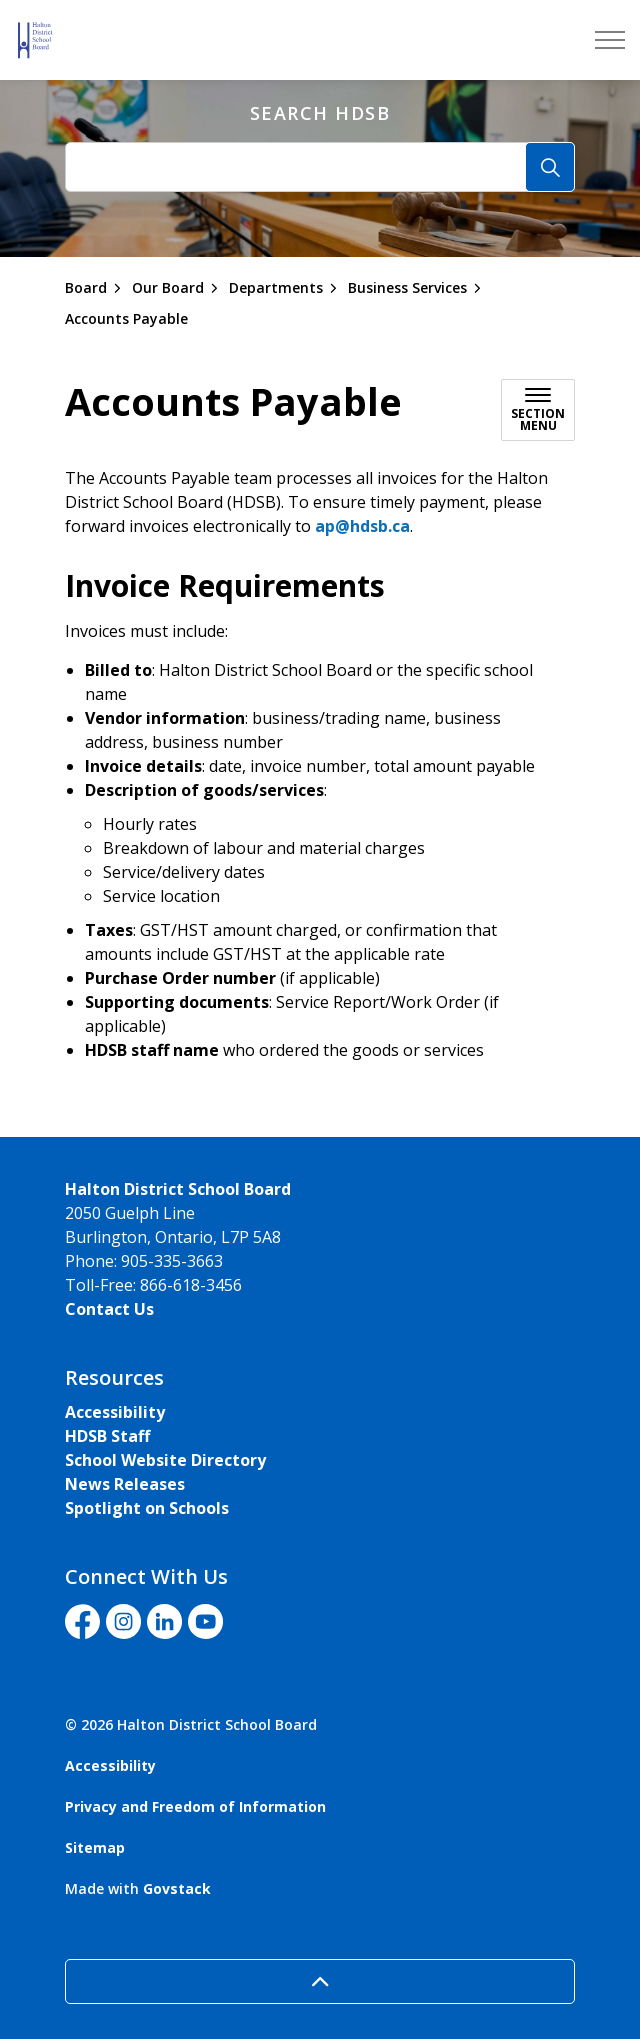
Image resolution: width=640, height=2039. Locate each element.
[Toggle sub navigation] (538, 410)
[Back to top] (320, 1981)
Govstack (177, 1888)
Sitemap (95, 1847)
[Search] (550, 167)
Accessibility (115, 1412)
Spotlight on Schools (147, 1508)
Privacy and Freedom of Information (195, 1806)
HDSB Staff (107, 1436)
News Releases (125, 1484)
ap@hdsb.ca (362, 526)
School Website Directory (165, 1460)
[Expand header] (610, 40)
